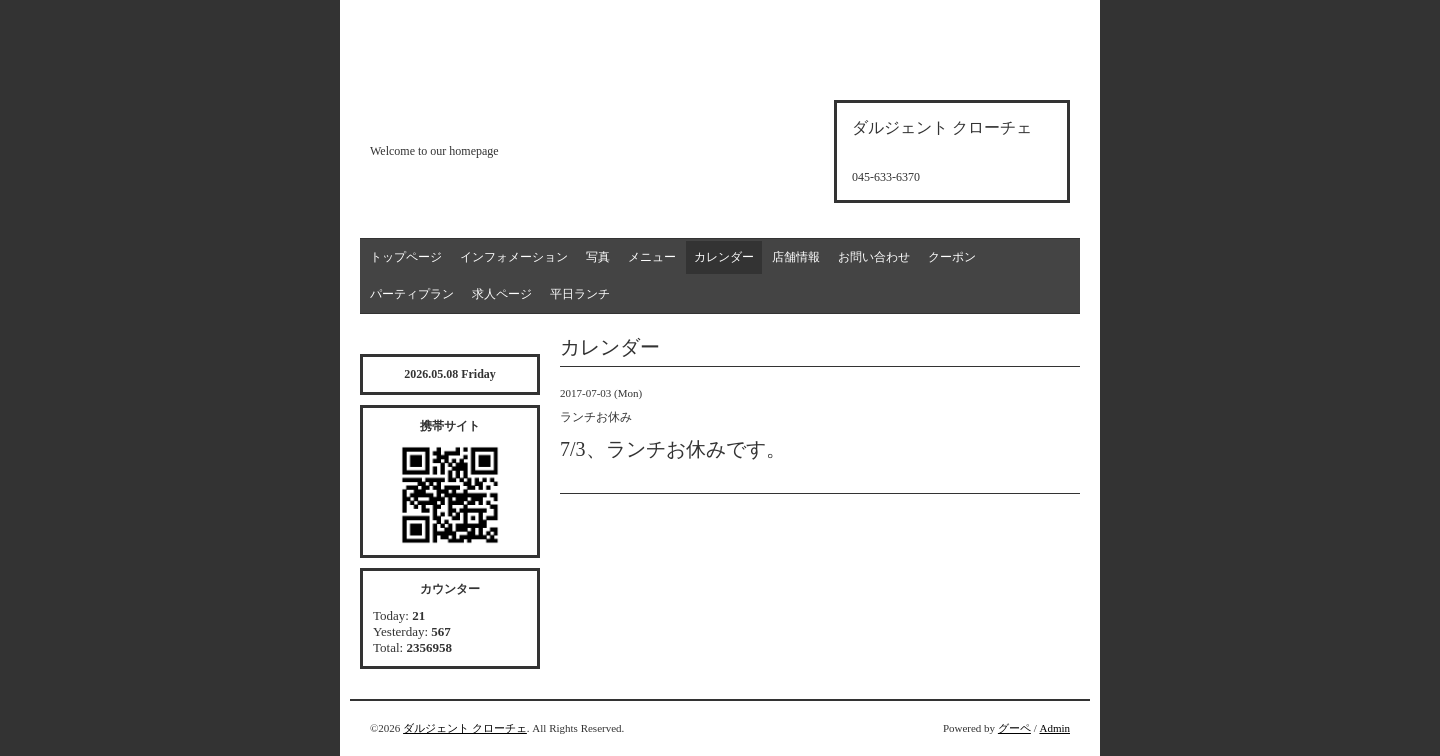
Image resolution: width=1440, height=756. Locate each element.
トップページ (406, 257)
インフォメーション (514, 257)
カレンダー (724, 257)
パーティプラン (412, 294)
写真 (598, 257)
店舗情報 (796, 257)
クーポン (952, 257)
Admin (1054, 728)
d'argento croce (469, 116)
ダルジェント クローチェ (465, 728)
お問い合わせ (874, 257)
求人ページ (502, 294)
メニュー (652, 257)
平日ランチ (580, 294)
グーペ (1014, 728)
